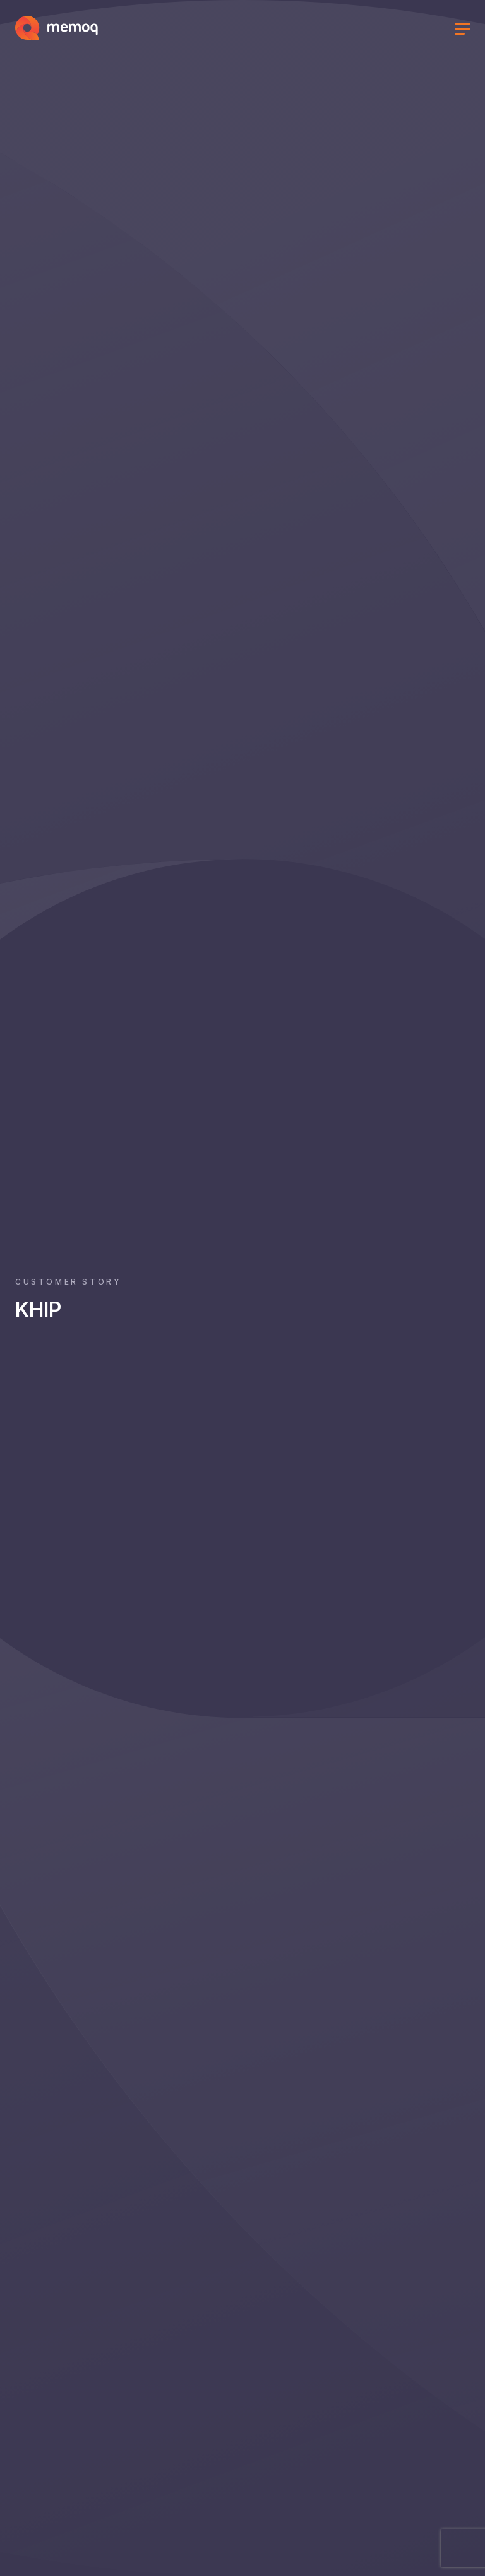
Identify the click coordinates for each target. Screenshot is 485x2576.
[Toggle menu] (462, 30)
